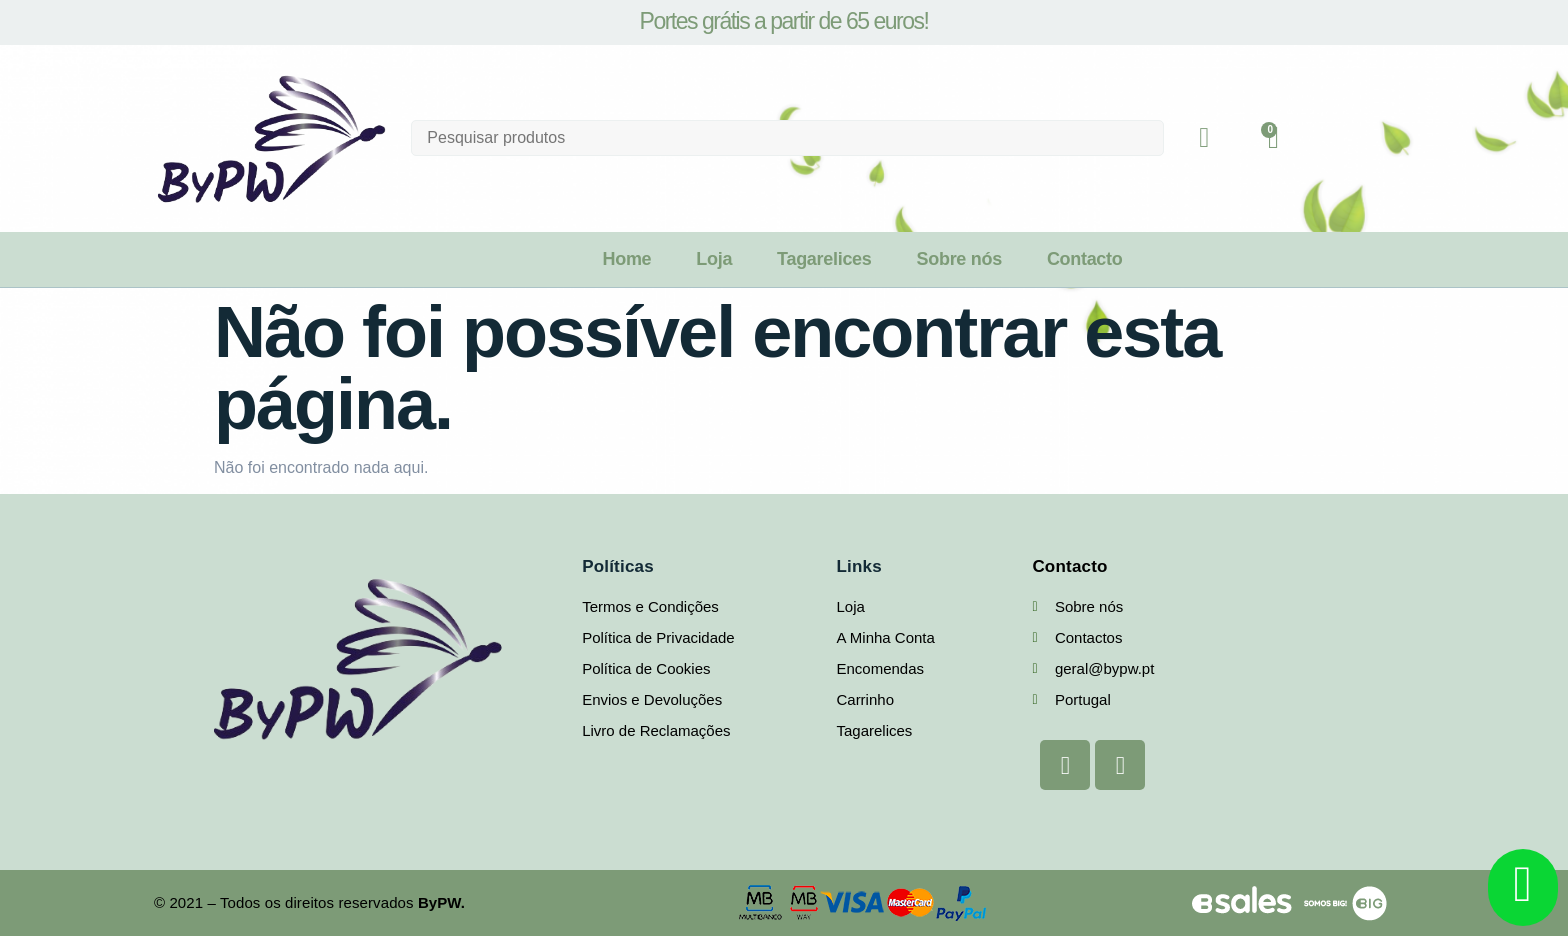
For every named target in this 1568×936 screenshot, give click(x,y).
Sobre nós (959, 259)
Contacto (1085, 259)
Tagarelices (824, 259)
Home (626, 259)
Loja (714, 259)
